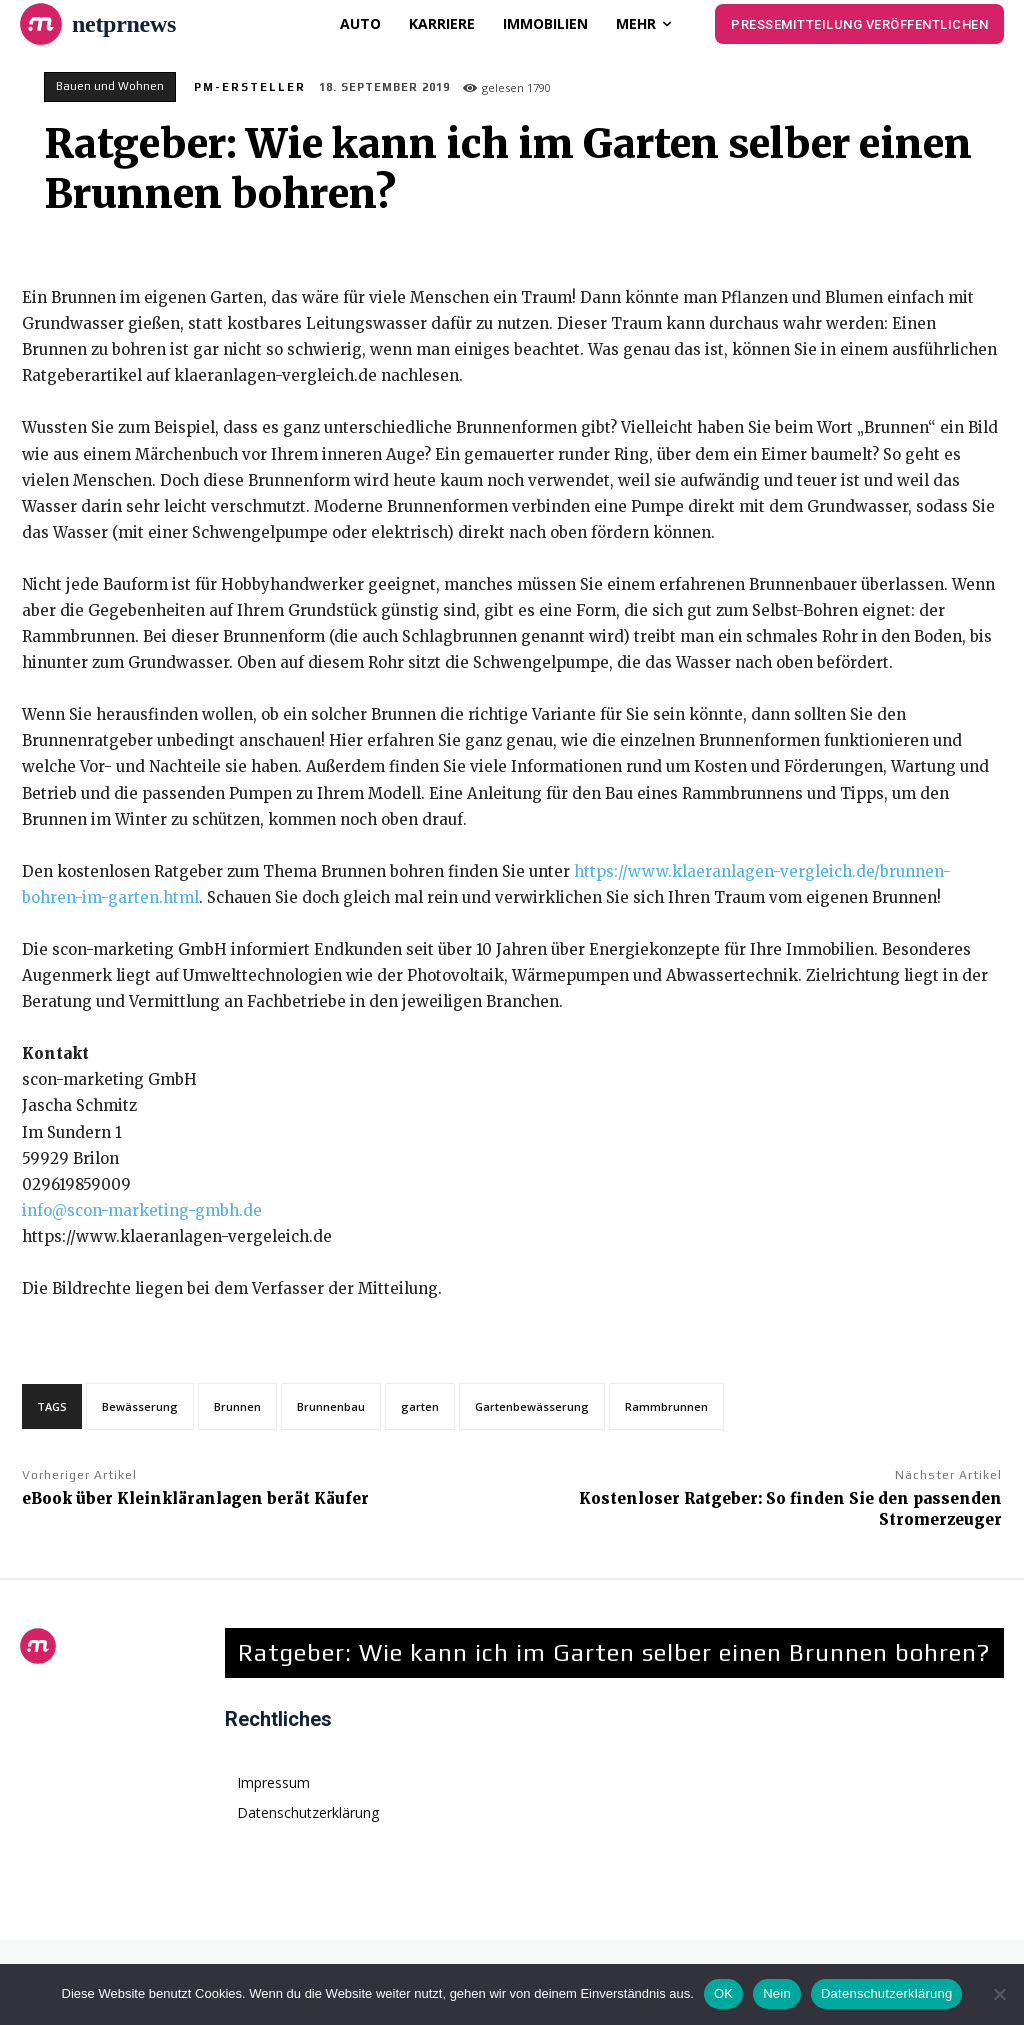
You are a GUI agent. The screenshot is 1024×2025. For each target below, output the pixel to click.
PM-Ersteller (250, 87)
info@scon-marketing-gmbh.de (142, 1210)
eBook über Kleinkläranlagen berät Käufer (195, 1498)
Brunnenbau (331, 1406)
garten (420, 1406)
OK (723, 1993)
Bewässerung (140, 1406)
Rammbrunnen (666, 1406)
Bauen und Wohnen (110, 87)
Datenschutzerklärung (886, 1993)
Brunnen (237, 1406)
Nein (777, 1993)
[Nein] (999, 1994)
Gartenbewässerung (532, 1406)
